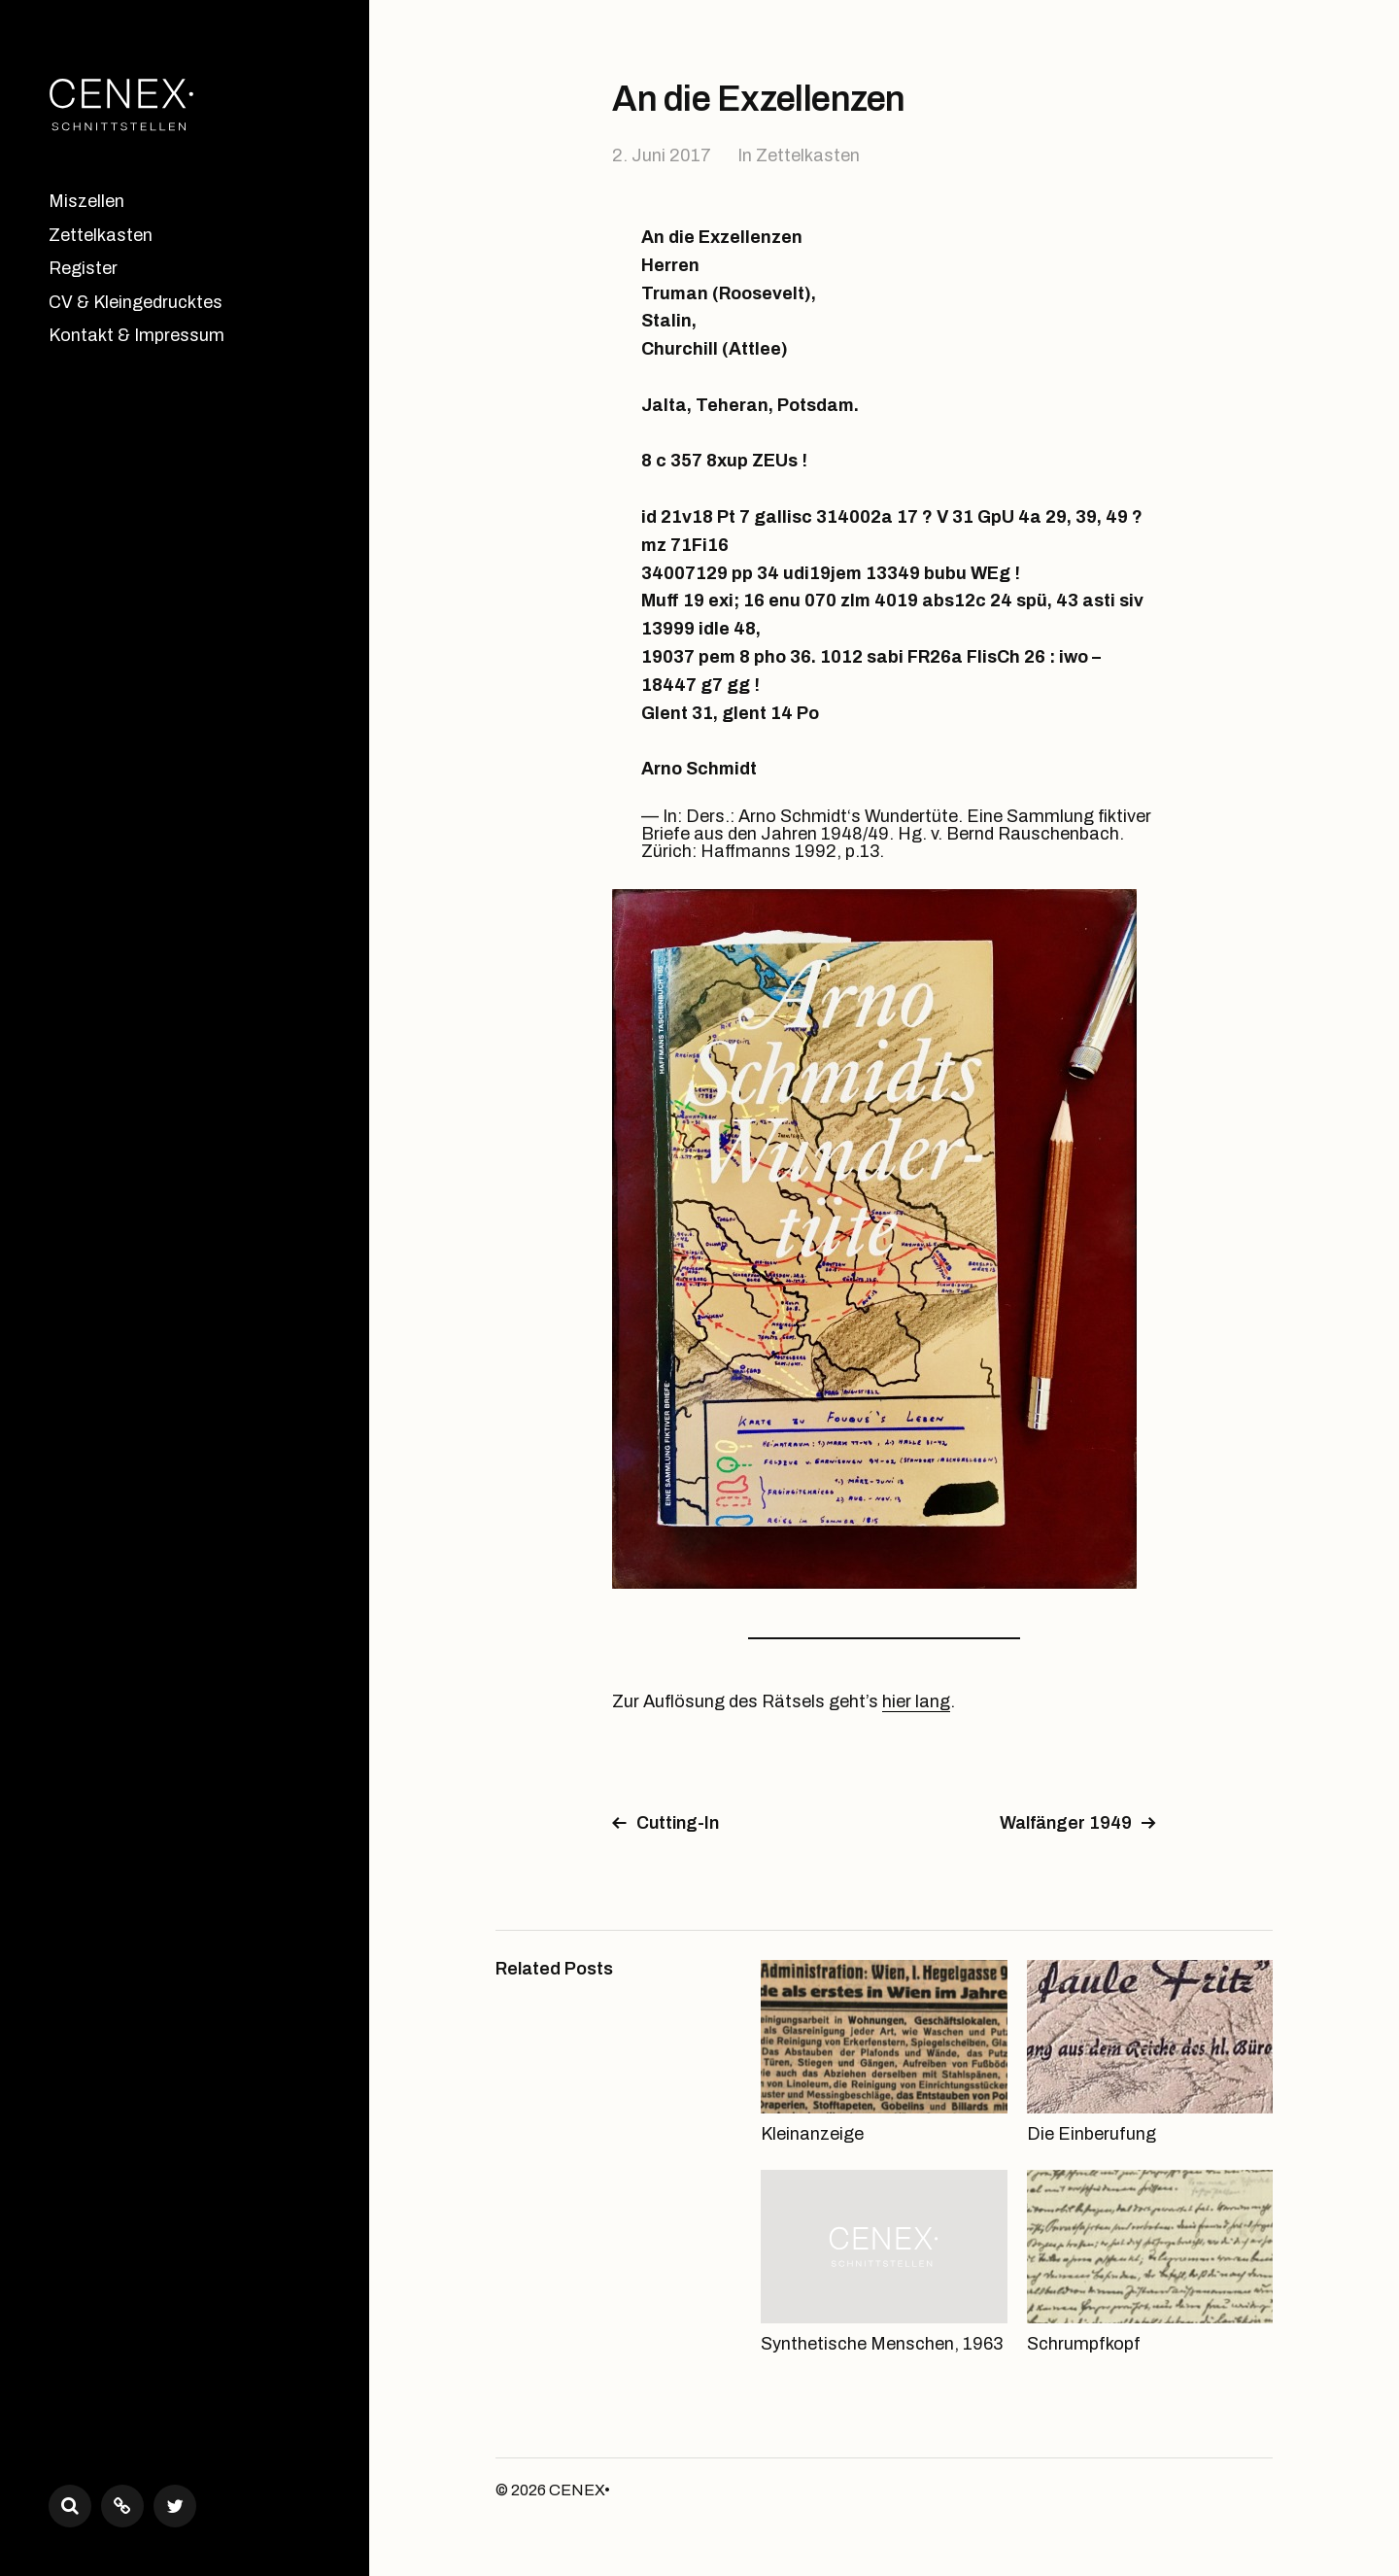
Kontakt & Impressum (136, 335)
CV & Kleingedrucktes (135, 302)
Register (83, 268)
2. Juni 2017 (661, 155)
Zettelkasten (101, 235)
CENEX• (579, 2490)
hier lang (916, 1701)
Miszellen (86, 201)
